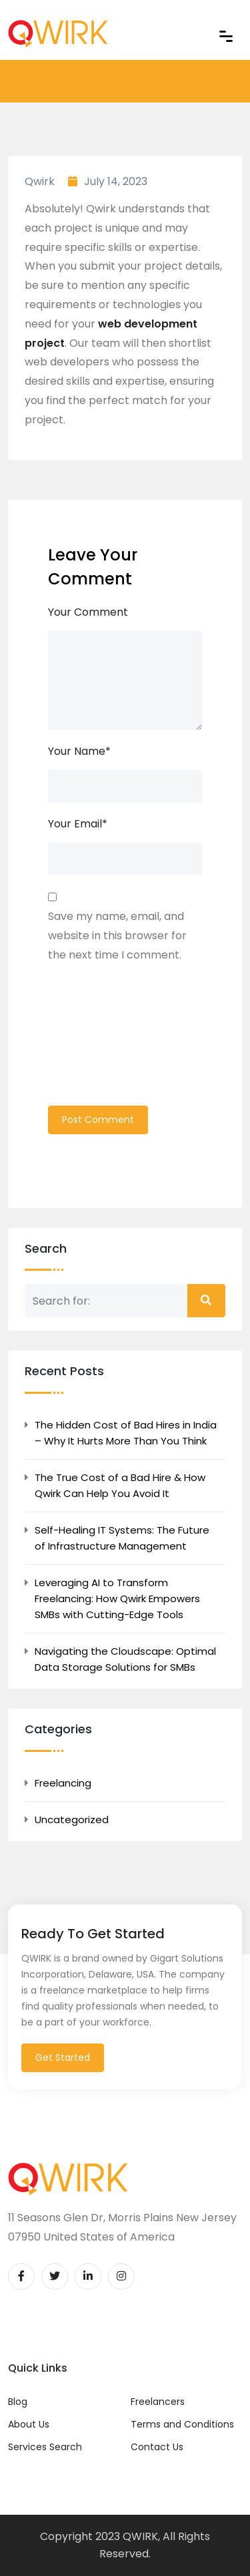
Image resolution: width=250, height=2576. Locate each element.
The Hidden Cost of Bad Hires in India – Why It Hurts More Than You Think (126, 1433)
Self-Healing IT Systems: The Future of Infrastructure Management (122, 1538)
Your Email (77, 823)
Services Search (45, 2447)
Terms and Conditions (182, 2424)
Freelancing (63, 1783)
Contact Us (157, 2447)
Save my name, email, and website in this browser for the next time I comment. (117, 936)
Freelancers (158, 2401)
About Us (28, 2424)
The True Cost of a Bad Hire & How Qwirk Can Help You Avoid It (120, 1485)
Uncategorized (72, 1819)
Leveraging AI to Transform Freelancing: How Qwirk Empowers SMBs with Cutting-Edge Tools (117, 1598)
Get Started (62, 2057)
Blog (17, 2401)
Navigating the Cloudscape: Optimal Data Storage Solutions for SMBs (125, 1659)
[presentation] (102, 1042)
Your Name (79, 751)
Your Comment (88, 612)
